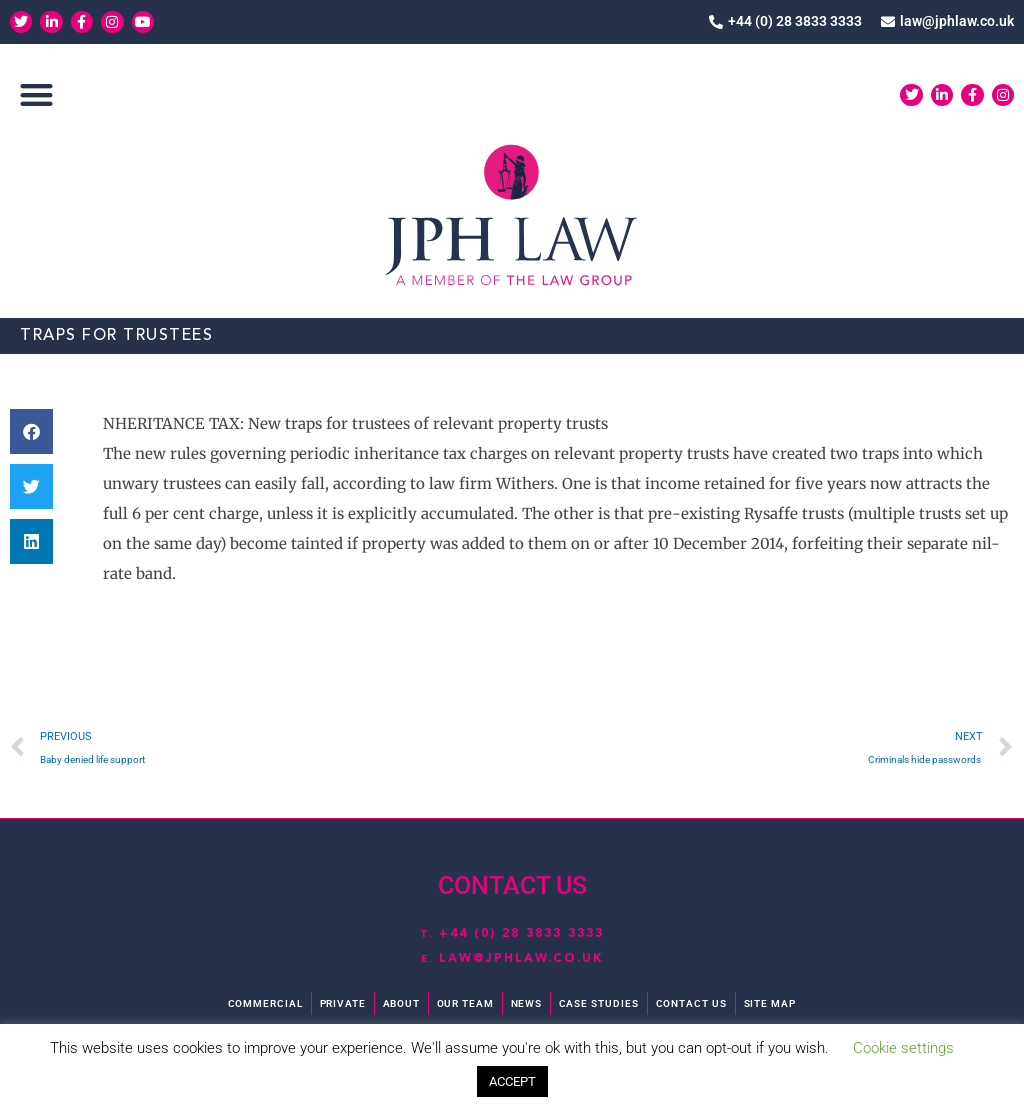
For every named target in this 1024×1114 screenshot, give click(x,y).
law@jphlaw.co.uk (521, 958)
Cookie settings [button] (903, 1048)
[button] (36, 96)
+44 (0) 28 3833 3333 (522, 933)
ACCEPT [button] (512, 1081)
